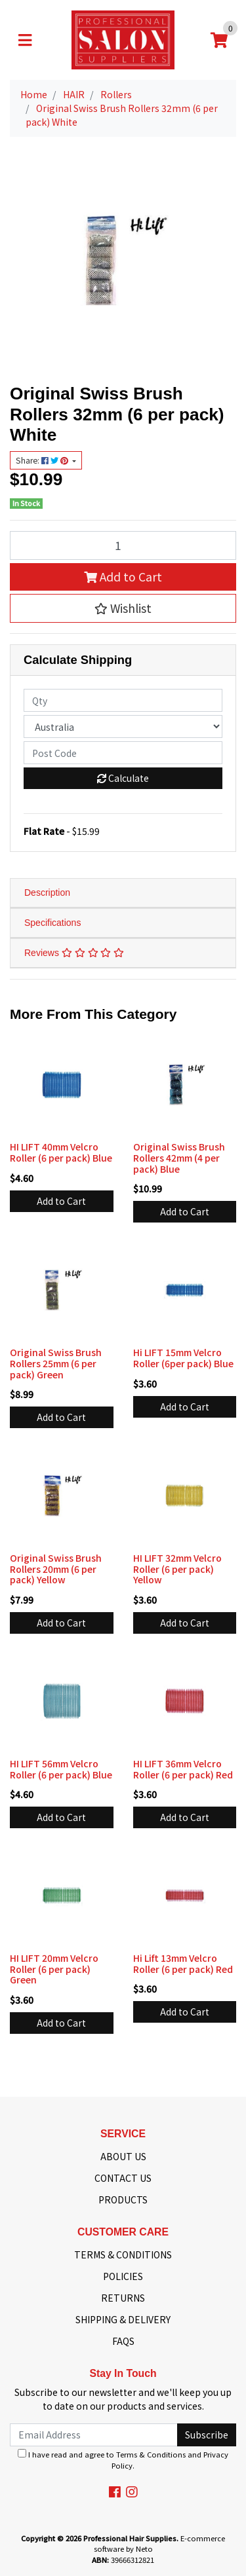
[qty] (123, 700)
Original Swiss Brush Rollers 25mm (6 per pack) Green (56, 1363)
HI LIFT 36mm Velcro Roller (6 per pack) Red (183, 1769)
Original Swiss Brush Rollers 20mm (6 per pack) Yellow (56, 1569)
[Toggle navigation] (25, 40)
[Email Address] (94, 2434)
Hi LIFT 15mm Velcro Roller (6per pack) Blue (183, 1358)
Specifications (52, 922)
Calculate (123, 777)
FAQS (123, 2340)
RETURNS (123, 2297)
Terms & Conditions (151, 2454)
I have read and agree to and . (123, 2460)
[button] (123, 608)
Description (47, 892)
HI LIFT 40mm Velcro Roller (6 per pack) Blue (61, 1152)
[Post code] (123, 752)
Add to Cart (123, 576)
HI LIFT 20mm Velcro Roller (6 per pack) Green (54, 1969)
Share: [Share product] (43, 460)
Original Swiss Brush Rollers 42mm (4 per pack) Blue (179, 1157)
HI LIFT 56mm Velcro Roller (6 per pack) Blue (61, 1769)
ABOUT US (123, 2156)
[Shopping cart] (219, 40)
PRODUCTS (123, 2199)
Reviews (74, 953)
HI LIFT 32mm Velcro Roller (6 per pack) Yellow (177, 1569)
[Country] (123, 726)
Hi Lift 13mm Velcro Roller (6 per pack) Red (183, 1963)
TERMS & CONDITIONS (123, 2254)
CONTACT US (123, 2177)
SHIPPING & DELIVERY (123, 2319)
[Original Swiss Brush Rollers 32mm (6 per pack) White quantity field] (123, 545)
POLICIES (123, 2276)
